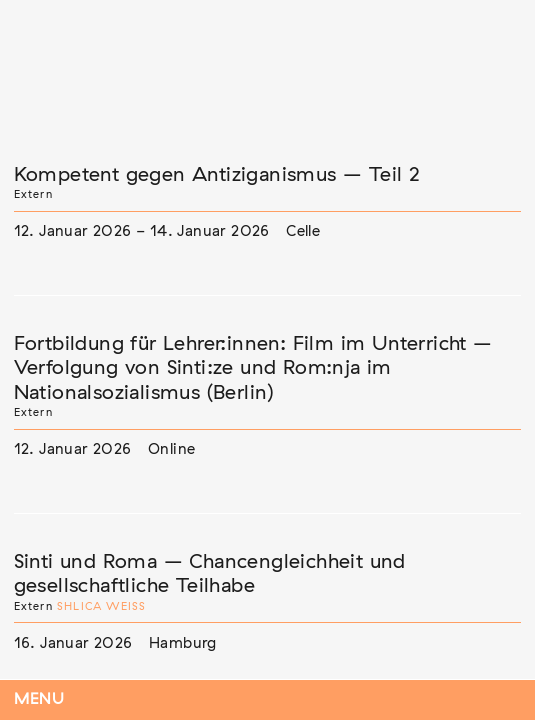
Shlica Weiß (101, 606)
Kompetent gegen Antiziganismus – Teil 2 (217, 175)
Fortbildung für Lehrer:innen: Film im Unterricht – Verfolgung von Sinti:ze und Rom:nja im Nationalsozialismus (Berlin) (253, 368)
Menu (39, 699)
